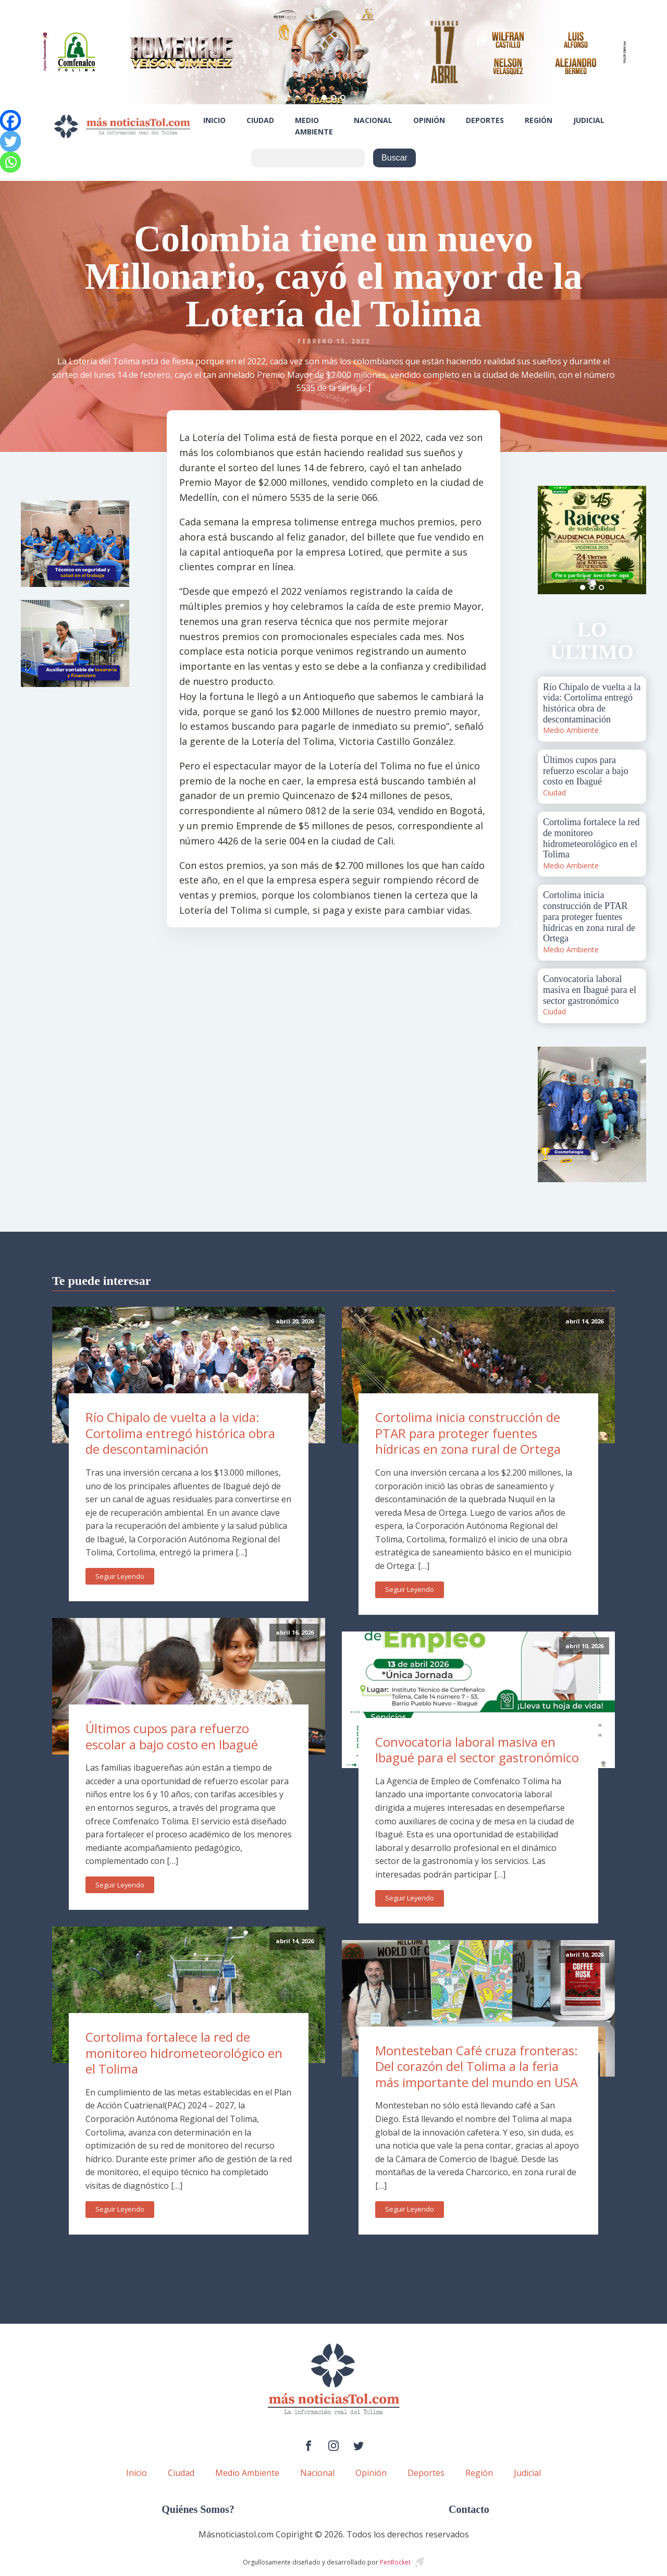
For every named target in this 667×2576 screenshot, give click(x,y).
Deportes (485, 120)
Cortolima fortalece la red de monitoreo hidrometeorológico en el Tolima (183, 2052)
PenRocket (395, 2562)
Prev (551, 540)
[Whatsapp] (10, 162)
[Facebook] (10, 120)
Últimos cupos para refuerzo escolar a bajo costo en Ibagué (171, 1736)
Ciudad (260, 120)
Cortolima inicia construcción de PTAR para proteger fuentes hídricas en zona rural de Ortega (468, 1432)
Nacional (373, 120)
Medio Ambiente (314, 126)
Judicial (588, 120)
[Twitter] (10, 141)
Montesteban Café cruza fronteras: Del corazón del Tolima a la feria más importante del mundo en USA (476, 2066)
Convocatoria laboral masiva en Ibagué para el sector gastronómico (477, 1750)
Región (538, 120)
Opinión (429, 120)
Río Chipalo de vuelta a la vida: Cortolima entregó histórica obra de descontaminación (180, 1432)
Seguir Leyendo (119, 1576)
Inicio (214, 120)
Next (632, 540)
